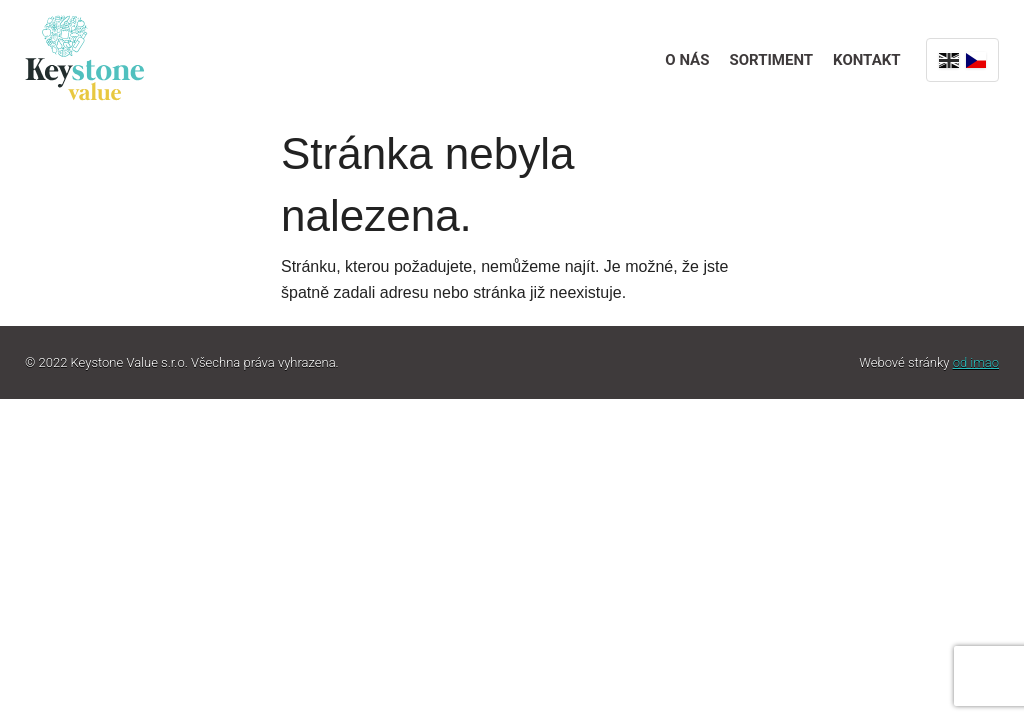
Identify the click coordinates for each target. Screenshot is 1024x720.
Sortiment (771, 60)
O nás (687, 60)
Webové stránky (929, 362)
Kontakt (866, 60)
